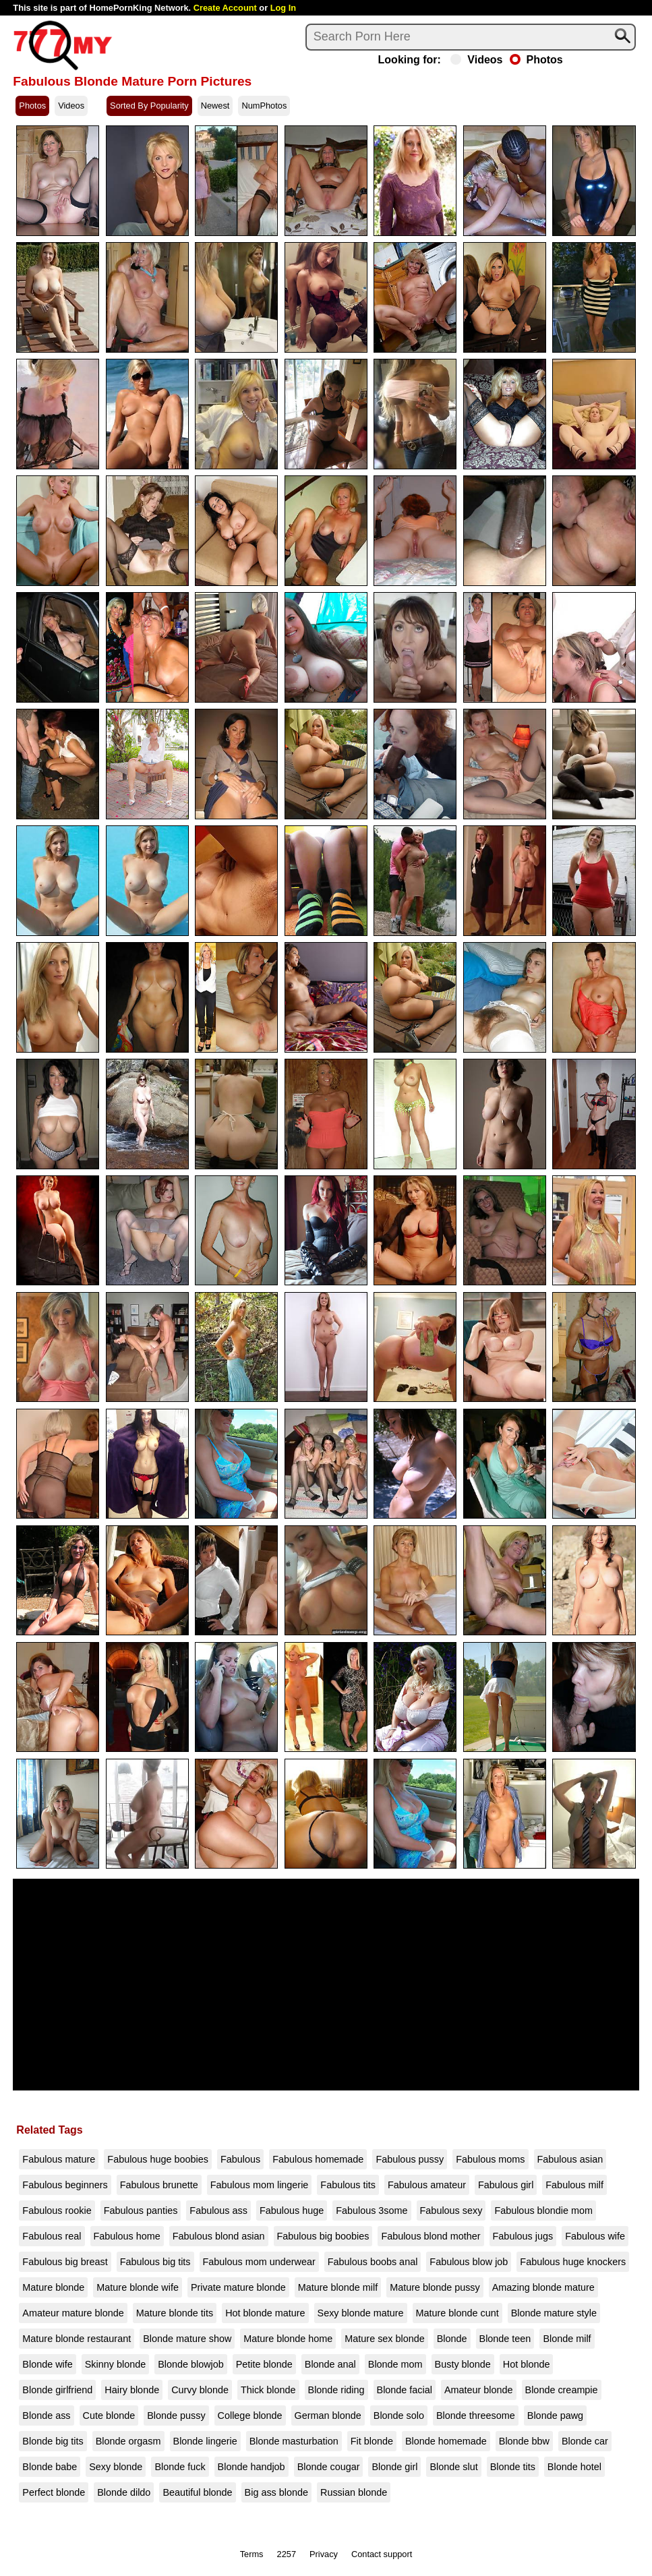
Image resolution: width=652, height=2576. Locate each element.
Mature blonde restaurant (76, 2338)
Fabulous (240, 2159)
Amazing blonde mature (543, 2287)
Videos (476, 60)
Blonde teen (505, 2338)
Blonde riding (336, 2389)
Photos (536, 60)
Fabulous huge (292, 2210)
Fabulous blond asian (219, 2236)
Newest (215, 105)
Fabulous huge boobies (157, 2159)
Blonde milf (567, 2338)
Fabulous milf (574, 2184)
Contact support (381, 2554)
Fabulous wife (595, 2236)
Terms (252, 2554)
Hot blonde (526, 2364)
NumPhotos (264, 105)
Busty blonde (463, 2364)
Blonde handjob (251, 2466)
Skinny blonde (115, 2364)
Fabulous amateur (427, 2184)
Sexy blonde (115, 2466)
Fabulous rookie (56, 2210)
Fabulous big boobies (323, 2236)
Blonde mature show (187, 2338)
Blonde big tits (52, 2441)
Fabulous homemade (317, 2159)
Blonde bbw (524, 2441)
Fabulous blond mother (430, 2236)
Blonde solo (399, 2415)
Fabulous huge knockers (573, 2261)
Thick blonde (268, 2389)
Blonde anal (330, 2364)
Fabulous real (51, 2236)
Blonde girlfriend (57, 2389)
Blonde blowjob (191, 2364)
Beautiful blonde (197, 2492)
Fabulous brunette (159, 2184)
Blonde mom (395, 2364)
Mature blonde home (287, 2338)
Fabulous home (127, 2236)
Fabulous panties (141, 2210)
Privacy (323, 2554)
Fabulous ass (218, 2210)
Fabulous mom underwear (259, 2261)
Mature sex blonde (384, 2338)
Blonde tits (512, 2466)
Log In (283, 8)
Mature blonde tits (174, 2313)
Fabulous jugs (523, 2236)
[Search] (470, 37)
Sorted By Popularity (149, 105)
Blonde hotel (574, 2466)
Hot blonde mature (265, 2313)
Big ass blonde (276, 2492)
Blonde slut (453, 2466)
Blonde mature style (554, 2313)
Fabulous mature (58, 2159)
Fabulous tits (348, 2184)
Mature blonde (53, 2287)
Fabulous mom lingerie (259, 2184)
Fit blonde (372, 2441)
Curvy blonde (200, 2389)
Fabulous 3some (371, 2210)
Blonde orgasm (128, 2441)
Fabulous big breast (64, 2261)
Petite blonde (264, 2364)
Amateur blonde (478, 2389)
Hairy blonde (132, 2389)
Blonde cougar (328, 2466)
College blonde (250, 2415)
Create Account (225, 8)
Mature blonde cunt (457, 2313)
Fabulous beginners (64, 2184)
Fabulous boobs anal (373, 2261)
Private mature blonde (238, 2287)
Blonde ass (46, 2415)
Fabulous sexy (451, 2210)
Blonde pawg (555, 2415)
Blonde (452, 2338)
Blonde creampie (561, 2389)
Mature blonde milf (338, 2287)
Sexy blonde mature (361, 2313)
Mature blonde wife (137, 2287)
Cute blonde (109, 2415)
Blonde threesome (475, 2415)
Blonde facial (404, 2389)
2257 (286, 2554)
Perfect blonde (53, 2492)
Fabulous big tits (155, 2261)
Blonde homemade (446, 2441)
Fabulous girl (505, 2184)
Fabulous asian (570, 2159)
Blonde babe (49, 2466)
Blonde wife (47, 2364)
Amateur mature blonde (72, 2313)
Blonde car (585, 2441)
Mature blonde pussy (435, 2287)
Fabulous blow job (468, 2261)
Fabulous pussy (410, 2159)
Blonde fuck (179, 2466)
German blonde (328, 2415)
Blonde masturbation (293, 2441)
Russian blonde (353, 2492)
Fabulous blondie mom (543, 2210)
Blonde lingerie (205, 2441)
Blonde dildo (123, 2492)
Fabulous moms (490, 2159)
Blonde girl (394, 2466)
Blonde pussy (176, 2415)
